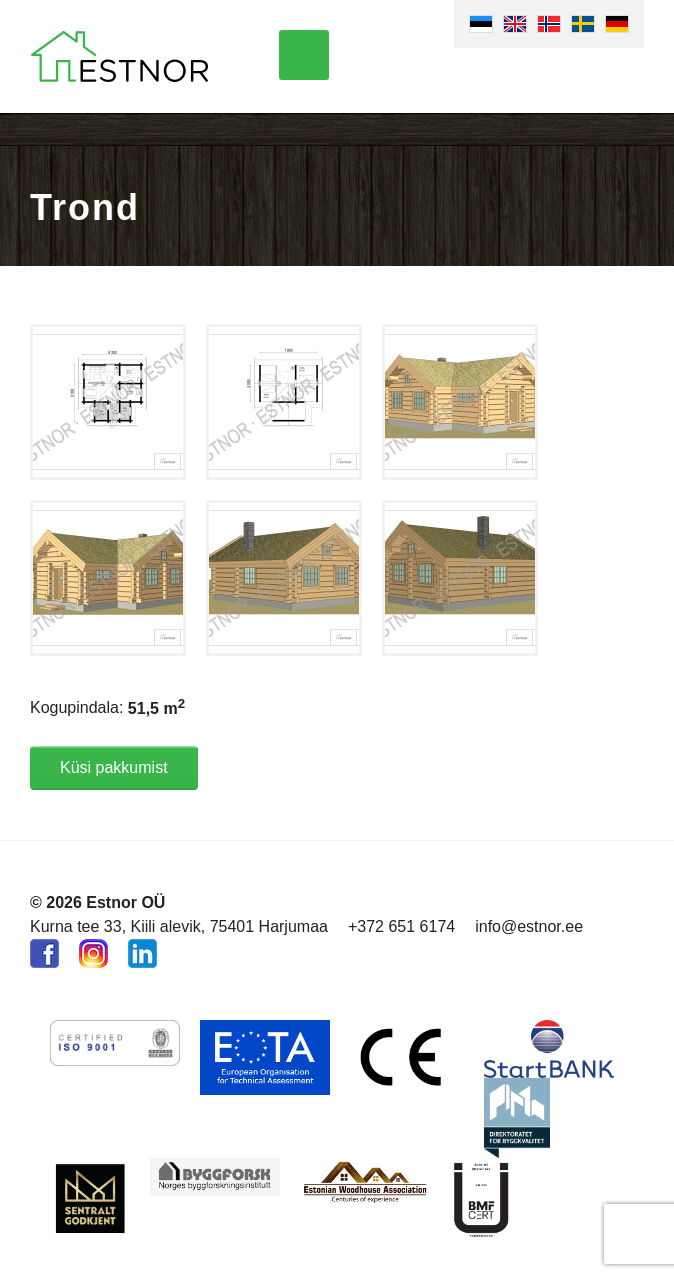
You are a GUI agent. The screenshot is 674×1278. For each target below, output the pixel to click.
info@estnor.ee (529, 926)
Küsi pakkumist (114, 767)
